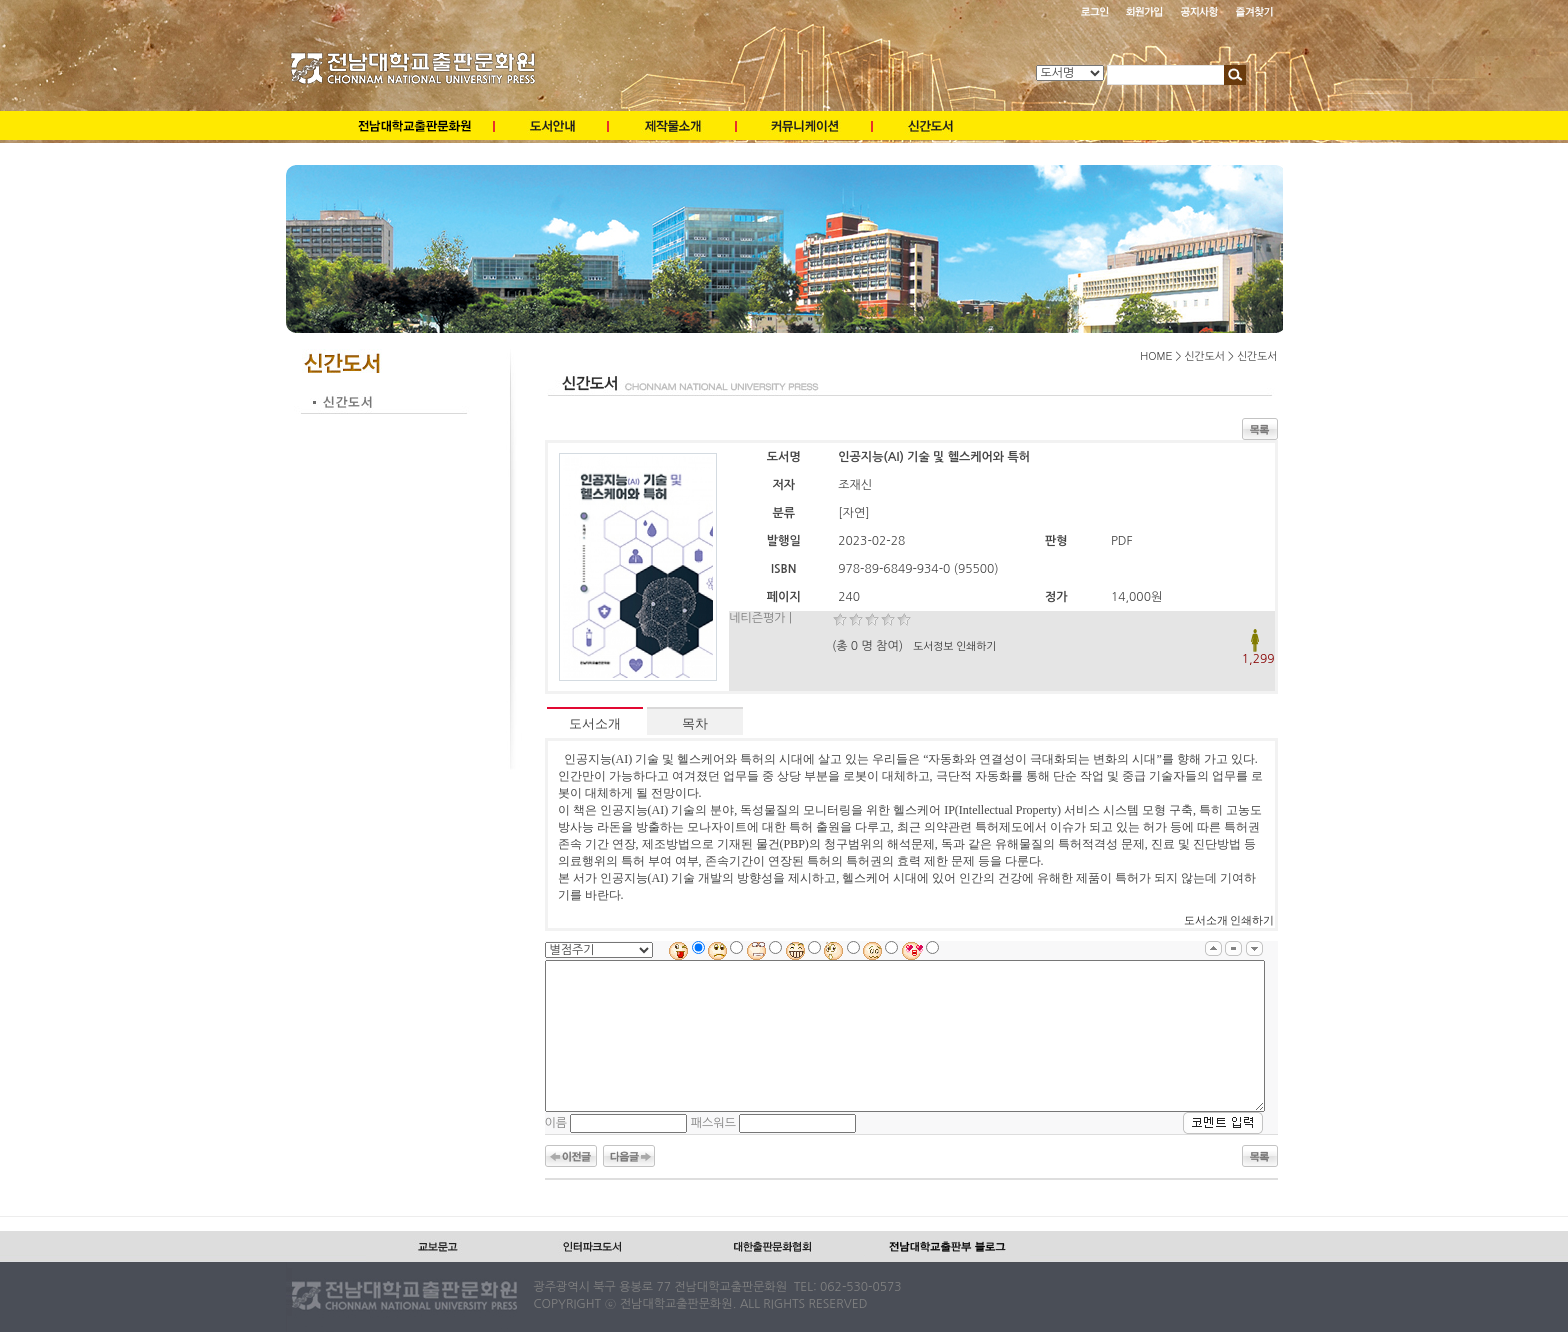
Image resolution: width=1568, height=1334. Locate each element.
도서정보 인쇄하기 (954, 646)
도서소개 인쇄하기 (1229, 920)
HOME (1156, 355)
